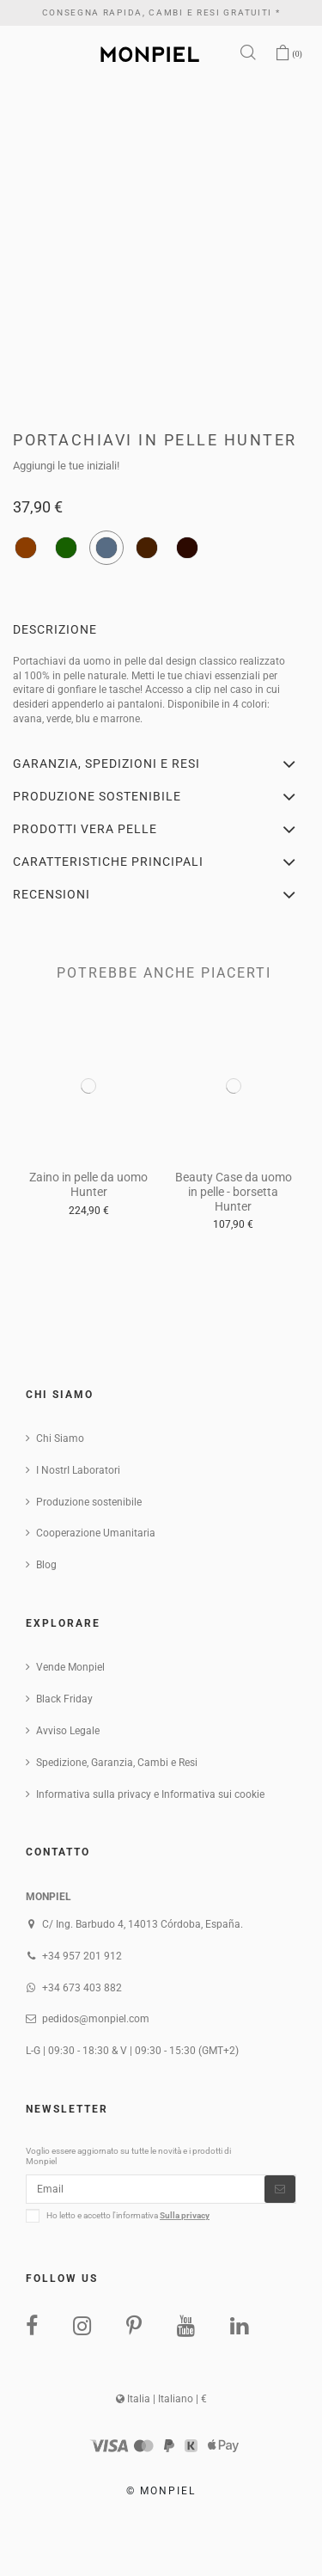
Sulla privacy (185, 2215)
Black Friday (64, 1699)
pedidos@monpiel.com (95, 2019)
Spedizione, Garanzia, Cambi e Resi (116, 1763)
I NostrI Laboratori (78, 1470)
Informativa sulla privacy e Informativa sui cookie (150, 1794)
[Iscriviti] (279, 2189)
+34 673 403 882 (82, 1988)
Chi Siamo (60, 1438)
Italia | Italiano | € (161, 2399)
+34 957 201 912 (82, 1956)
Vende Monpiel (70, 1667)
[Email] (145, 2189)
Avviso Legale (68, 1731)
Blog (46, 1565)
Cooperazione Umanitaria (95, 1533)
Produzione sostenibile (89, 1502)
